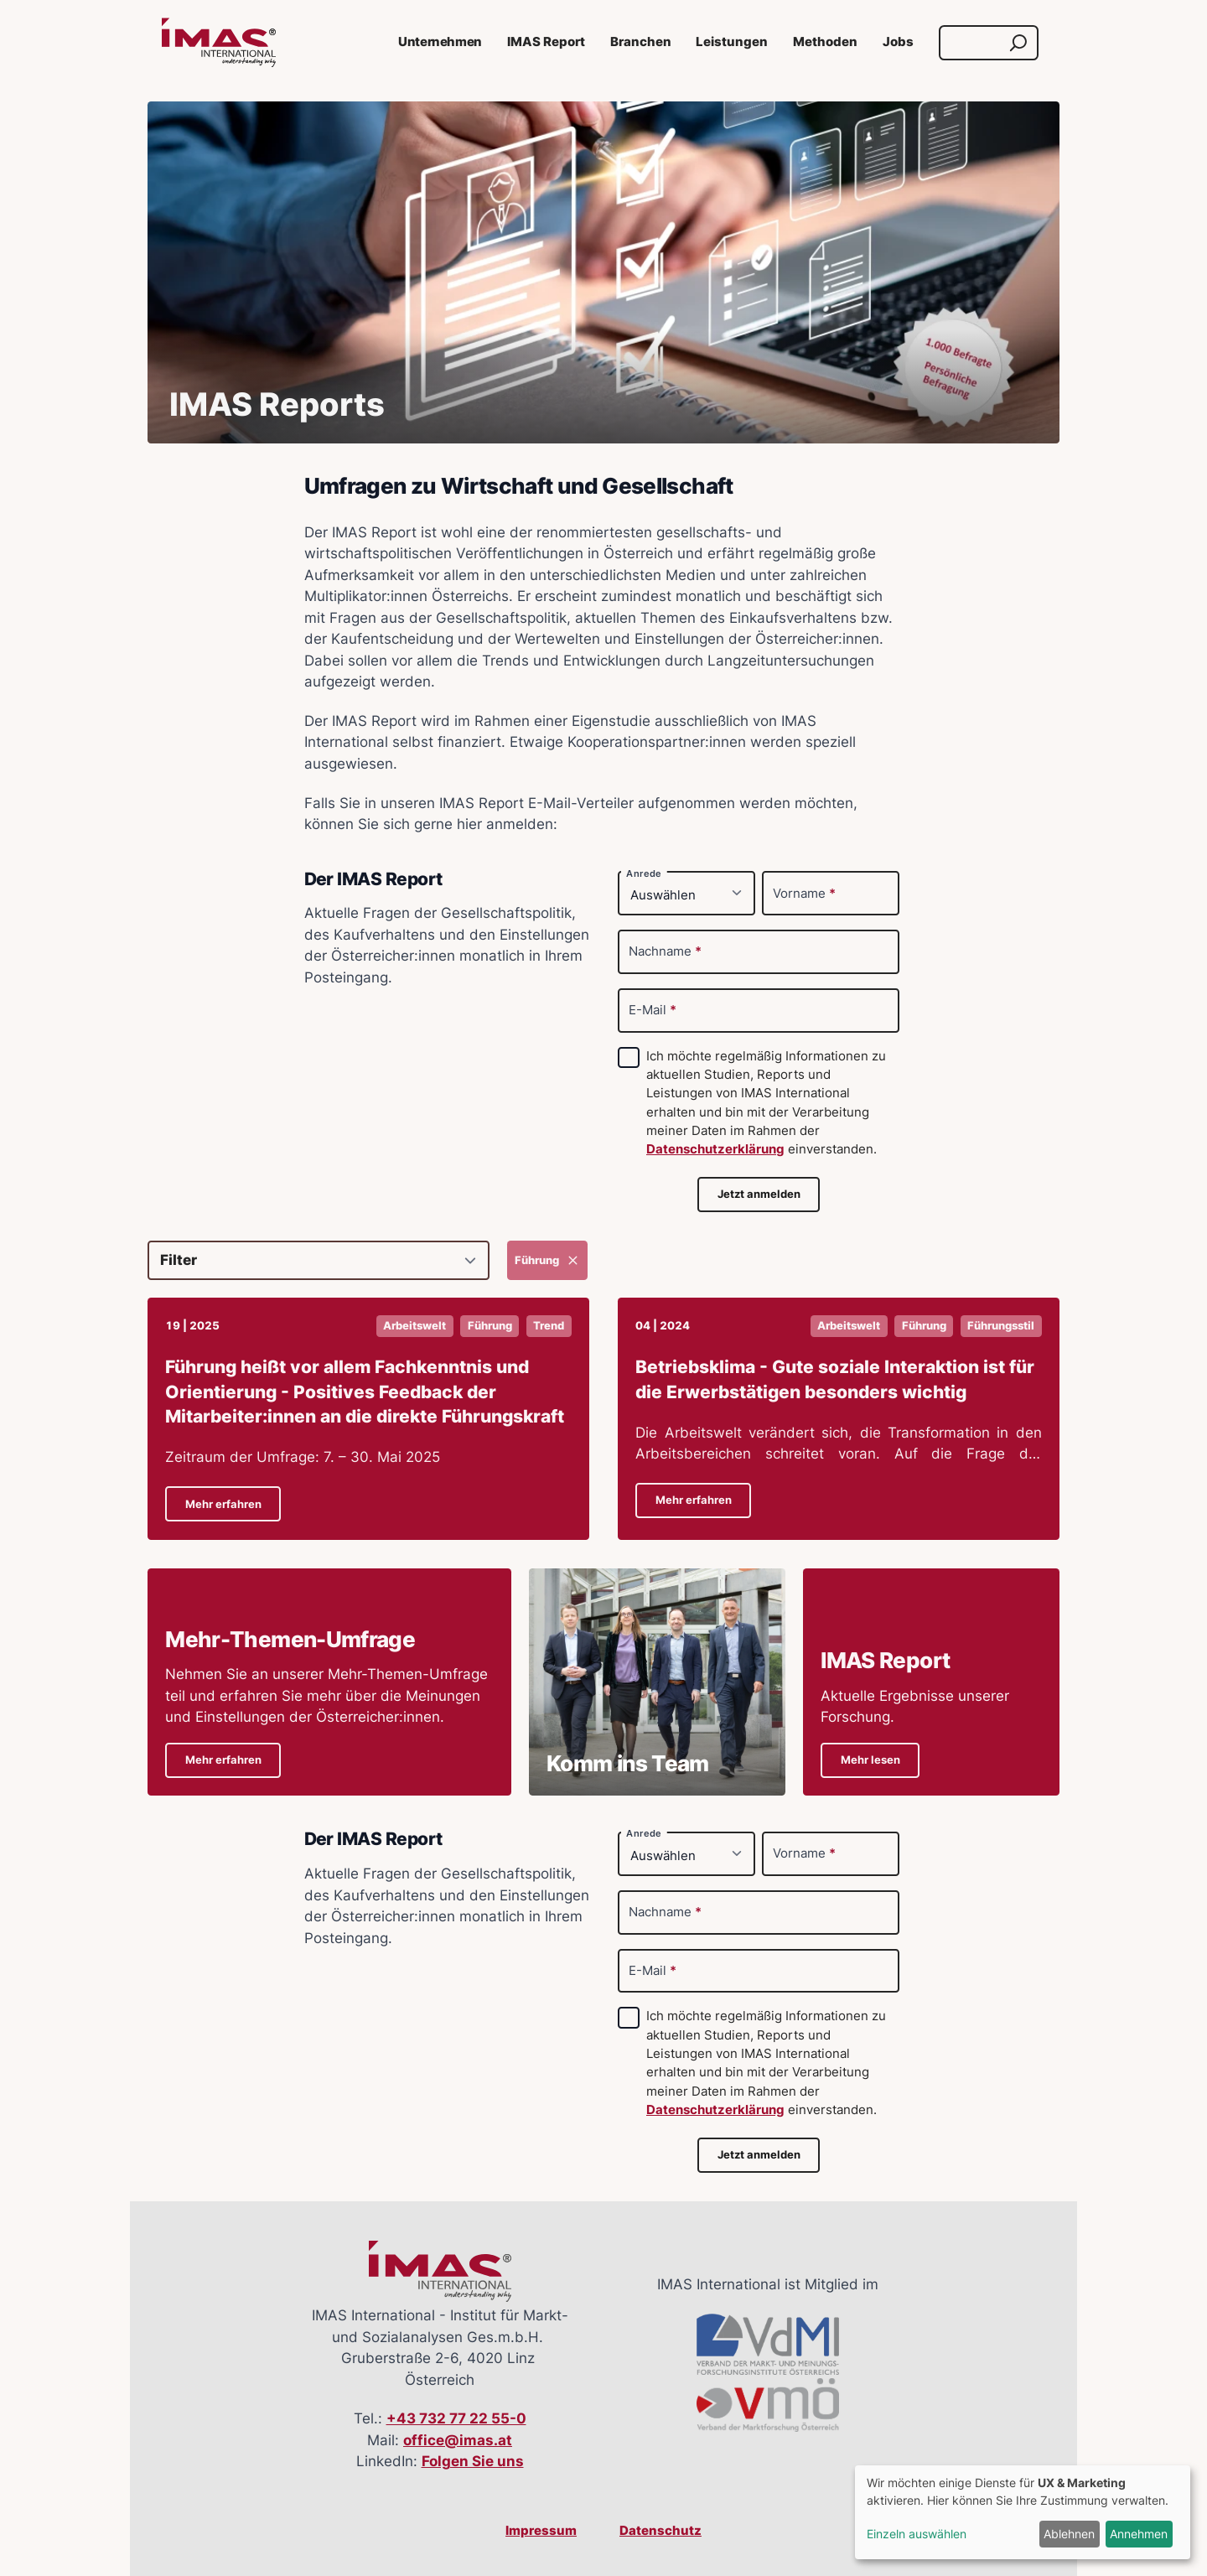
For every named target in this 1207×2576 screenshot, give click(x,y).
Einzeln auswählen (916, 2534)
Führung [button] (490, 1325)
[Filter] (319, 1260)
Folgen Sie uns (473, 2461)
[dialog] (1022, 2512)
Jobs (898, 41)
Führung (548, 1260)
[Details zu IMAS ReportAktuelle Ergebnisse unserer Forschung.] (931, 1682)
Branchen (640, 41)
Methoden (825, 41)
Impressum (541, 2530)
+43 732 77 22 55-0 (456, 2418)
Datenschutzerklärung (715, 1149)
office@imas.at (457, 2440)
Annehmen (1139, 2534)
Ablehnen (1069, 2534)
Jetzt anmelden (758, 1194)
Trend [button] (548, 1325)
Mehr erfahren (223, 1504)
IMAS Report (546, 41)
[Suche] (972, 43)
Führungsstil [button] (1000, 1325)
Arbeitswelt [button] (414, 1325)
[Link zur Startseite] (219, 43)
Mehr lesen (870, 1760)
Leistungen (732, 41)
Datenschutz (660, 2530)
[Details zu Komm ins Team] (657, 1682)
